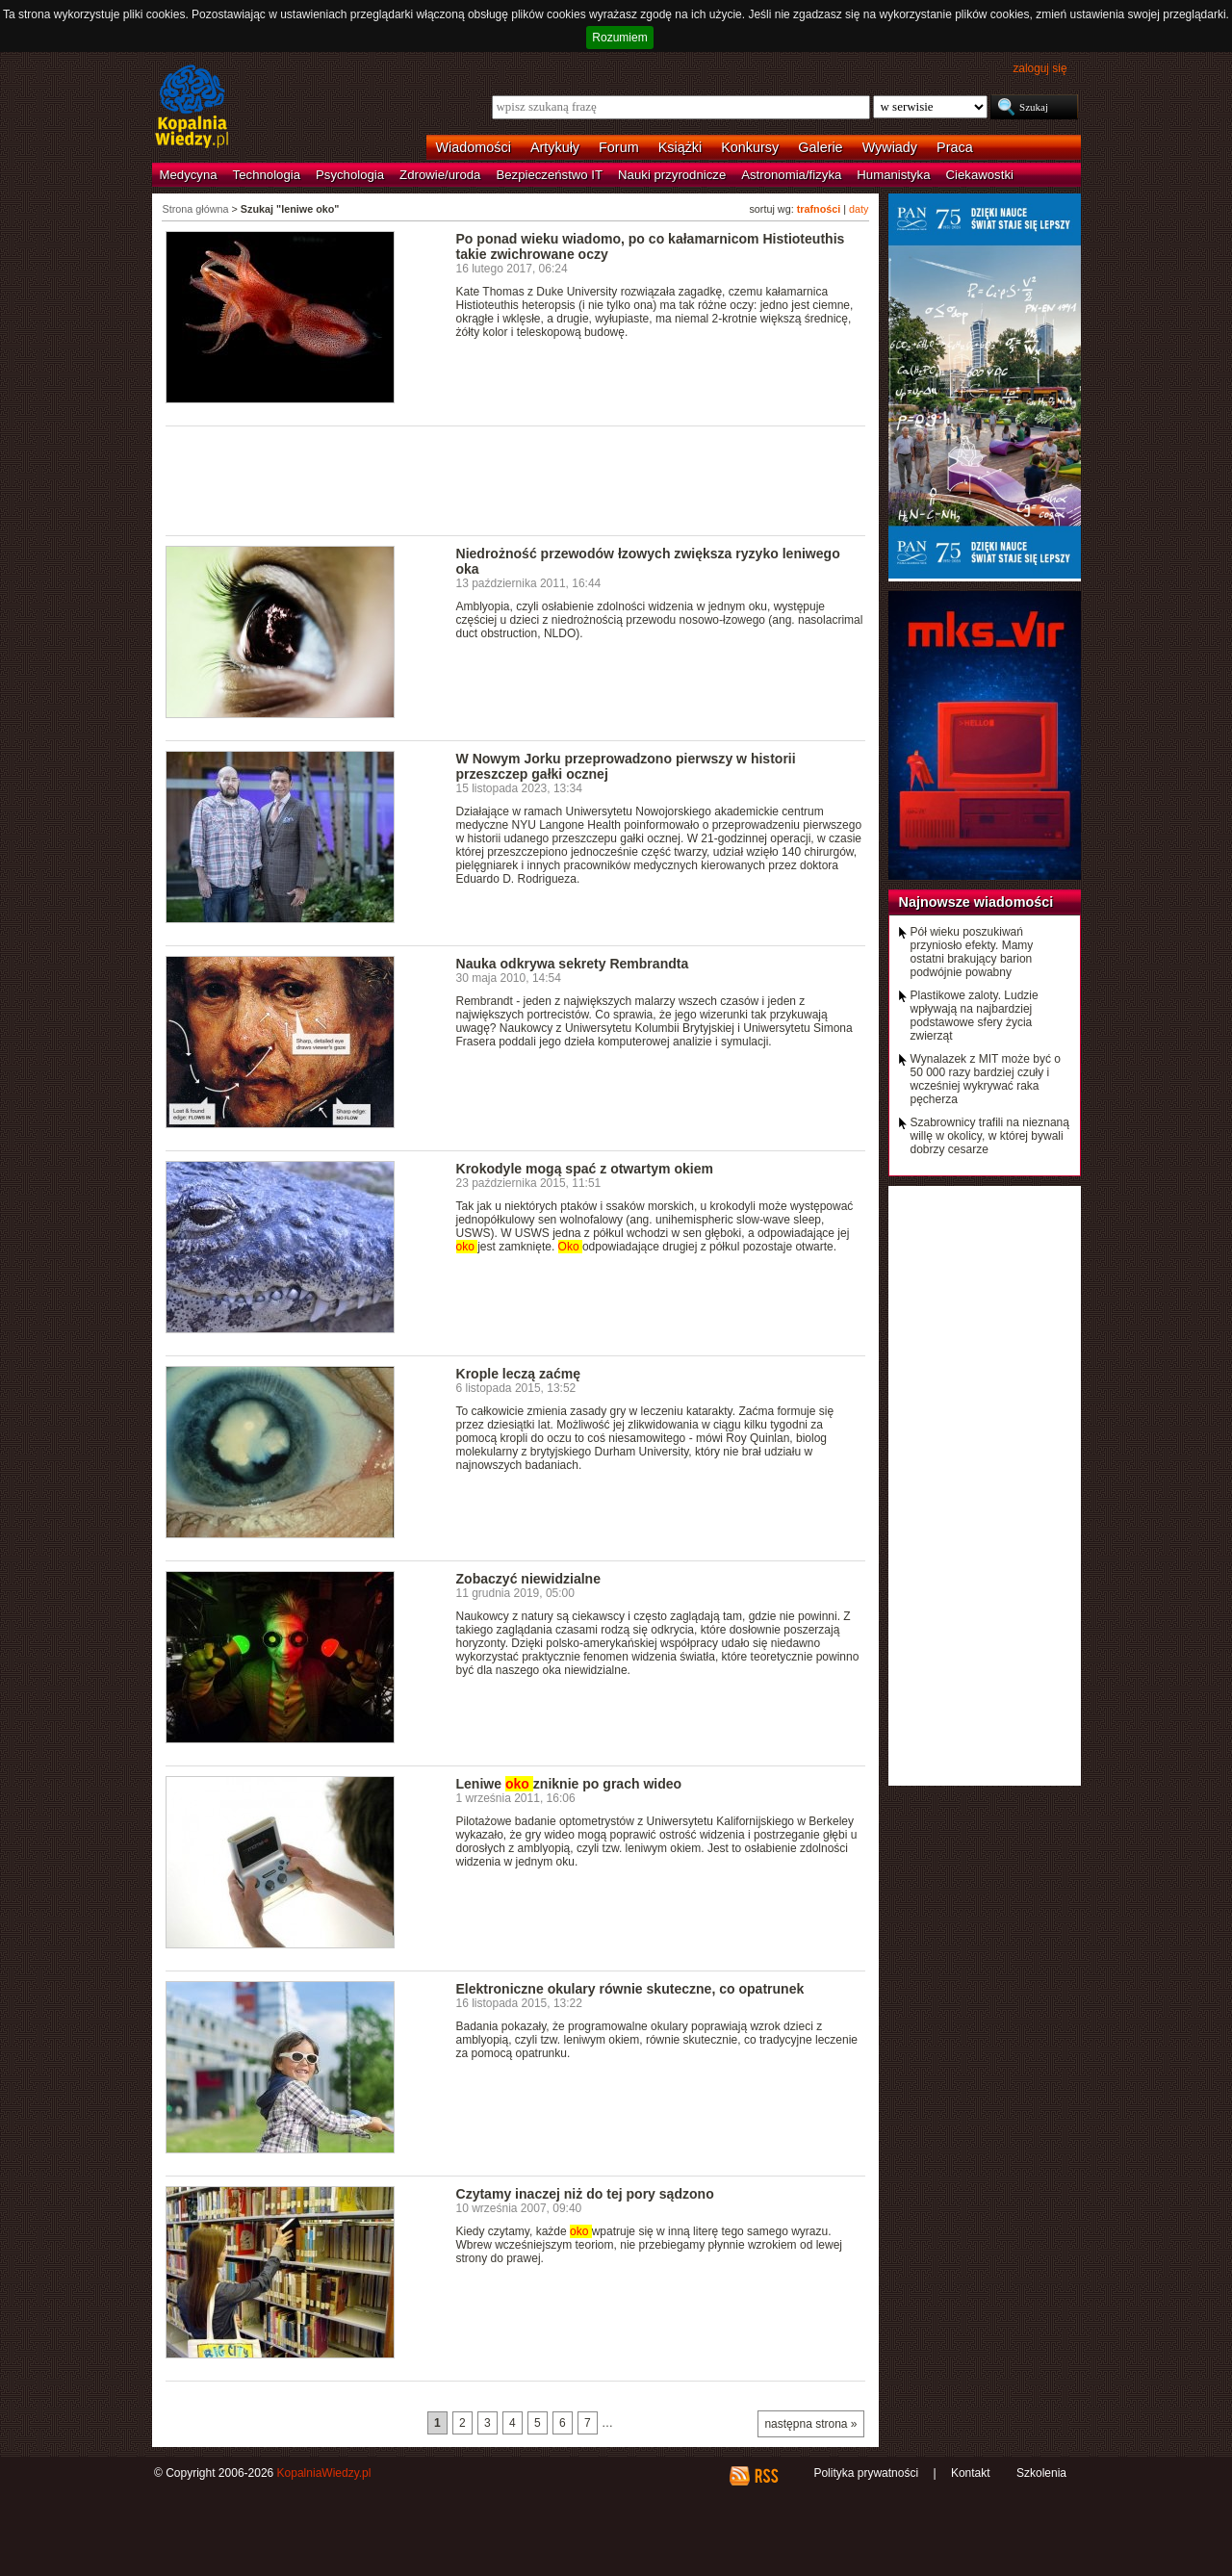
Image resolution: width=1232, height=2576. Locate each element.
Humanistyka (893, 174)
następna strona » (810, 2424)
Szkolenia (1041, 2473)
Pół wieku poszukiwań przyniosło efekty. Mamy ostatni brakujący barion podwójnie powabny (972, 952)
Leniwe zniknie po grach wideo (569, 1783)
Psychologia (350, 174)
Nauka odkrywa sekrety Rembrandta (572, 963)
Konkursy (750, 147)
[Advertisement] (516, 479)
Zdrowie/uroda (439, 174)
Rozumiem (619, 37)
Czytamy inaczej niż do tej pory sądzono (585, 2194)
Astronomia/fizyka (791, 174)
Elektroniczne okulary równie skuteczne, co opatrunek (630, 1988)
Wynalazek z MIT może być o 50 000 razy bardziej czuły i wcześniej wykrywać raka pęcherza (986, 1079)
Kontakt (970, 2473)
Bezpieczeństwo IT (549, 174)
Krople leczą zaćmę (518, 1373)
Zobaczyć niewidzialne (529, 1578)
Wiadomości (473, 147)
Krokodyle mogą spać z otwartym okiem (584, 1168)
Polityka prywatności (865, 2473)
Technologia (266, 174)
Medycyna (189, 174)
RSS (766, 2476)
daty (858, 209)
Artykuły (554, 147)
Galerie (820, 147)
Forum (619, 147)
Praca (955, 147)
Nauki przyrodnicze (672, 174)
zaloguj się (1039, 68)
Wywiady (889, 147)
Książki (680, 147)
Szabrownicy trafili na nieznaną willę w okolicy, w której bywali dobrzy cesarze (990, 1136)
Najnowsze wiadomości (976, 902)
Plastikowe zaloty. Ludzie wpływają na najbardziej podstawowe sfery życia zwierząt (975, 1016)
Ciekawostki (980, 174)
